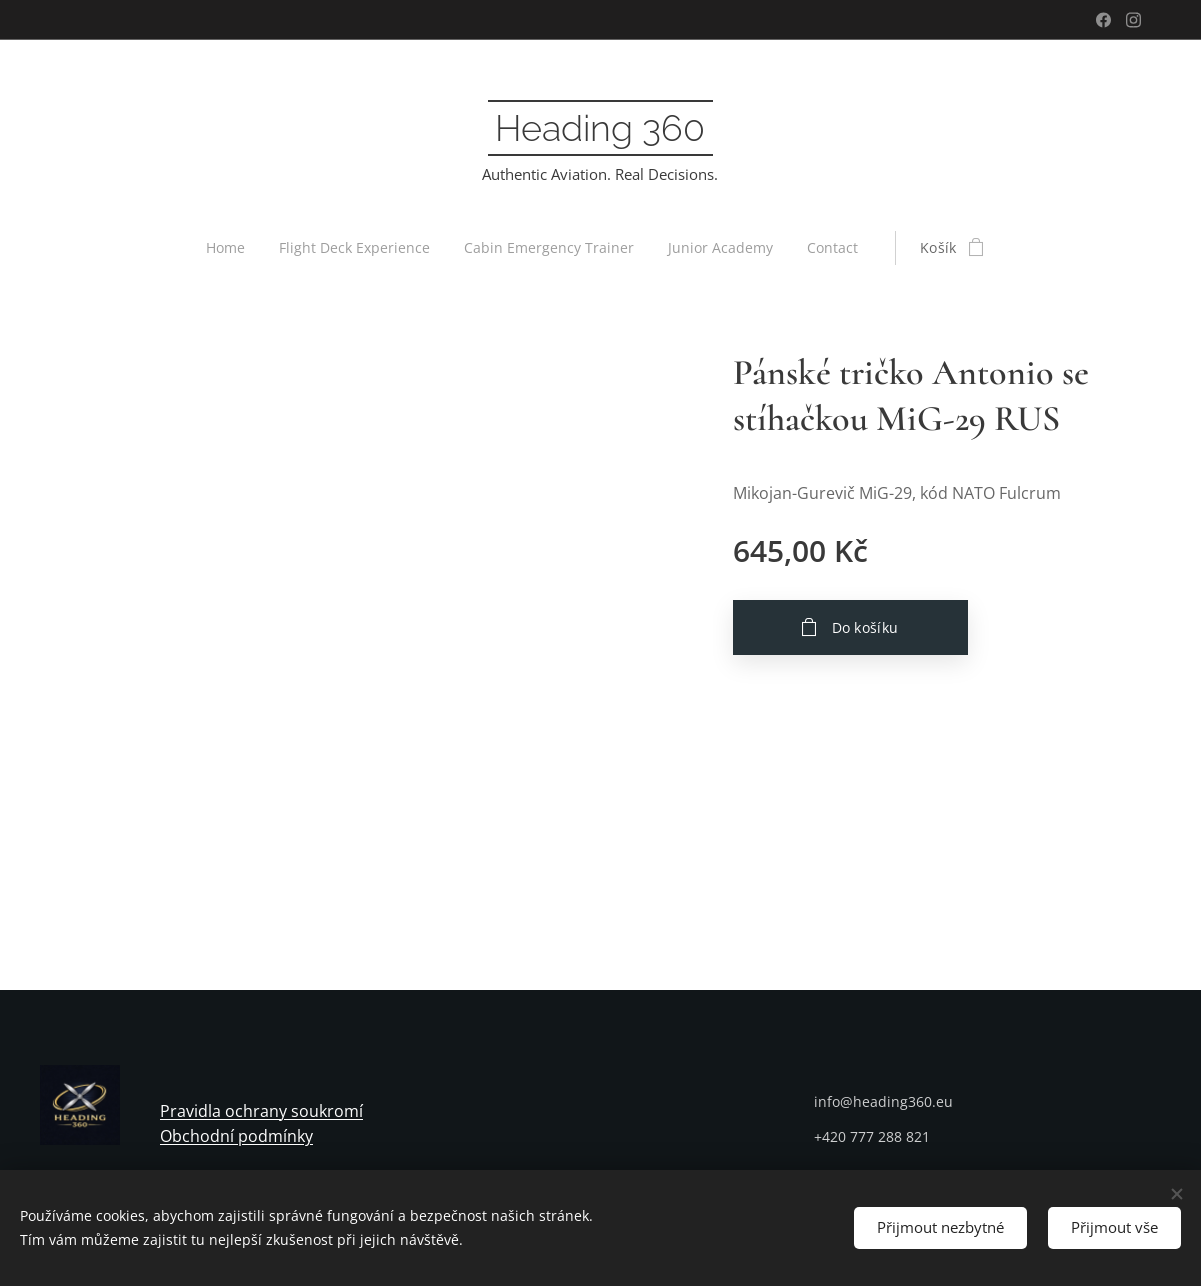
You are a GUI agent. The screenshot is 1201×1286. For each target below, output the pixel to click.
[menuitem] (224, 248)
